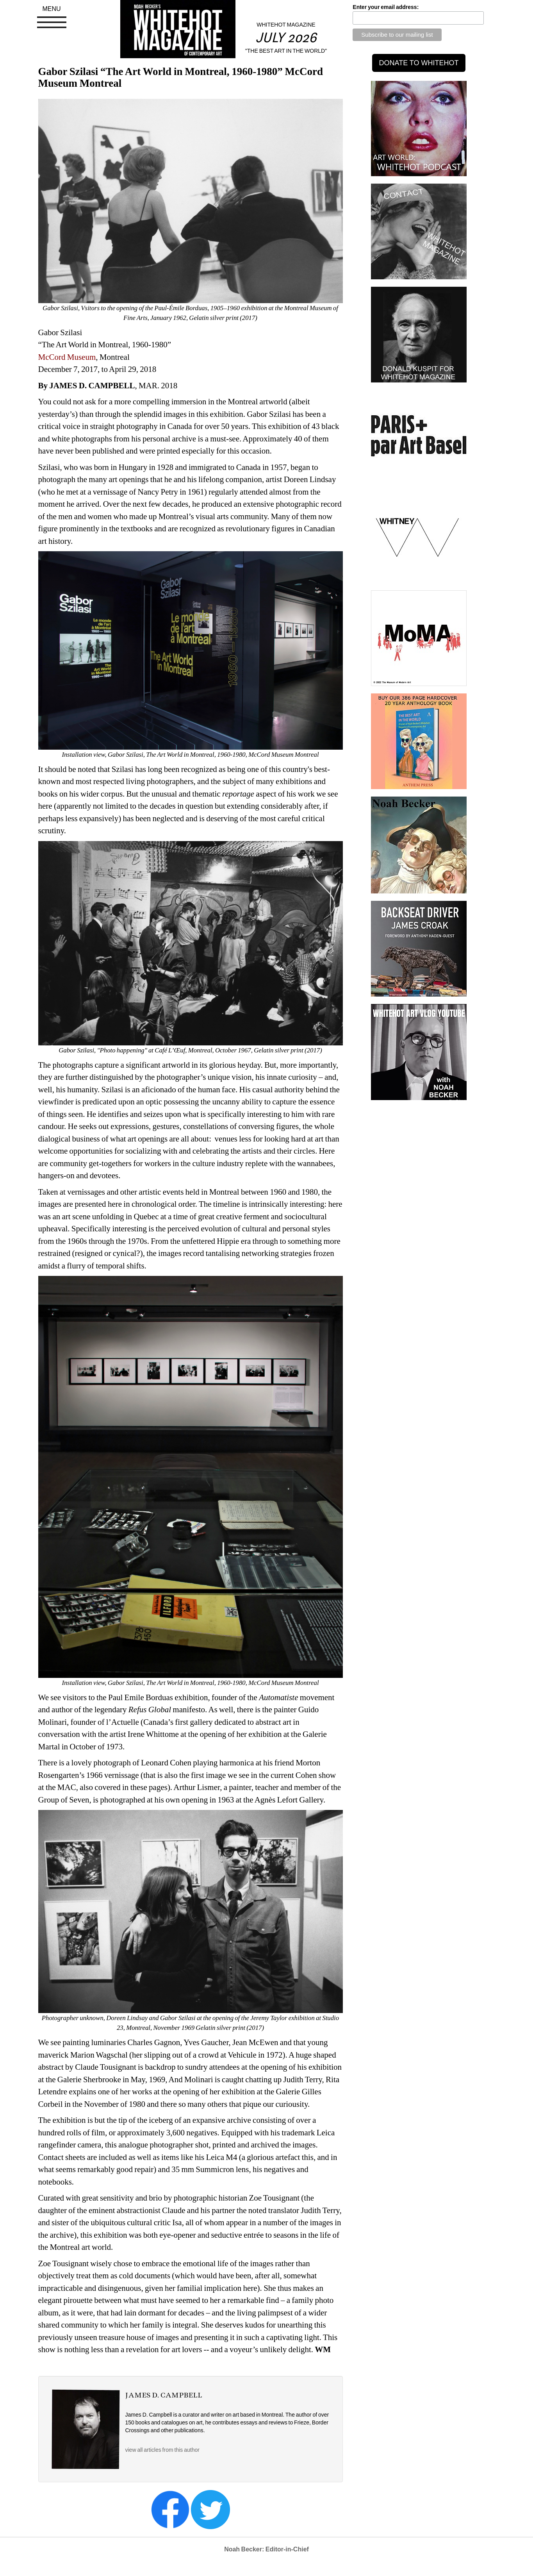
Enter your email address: (386, 7)
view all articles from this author (162, 2450)
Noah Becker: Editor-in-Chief (266, 2549)
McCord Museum (67, 357)
